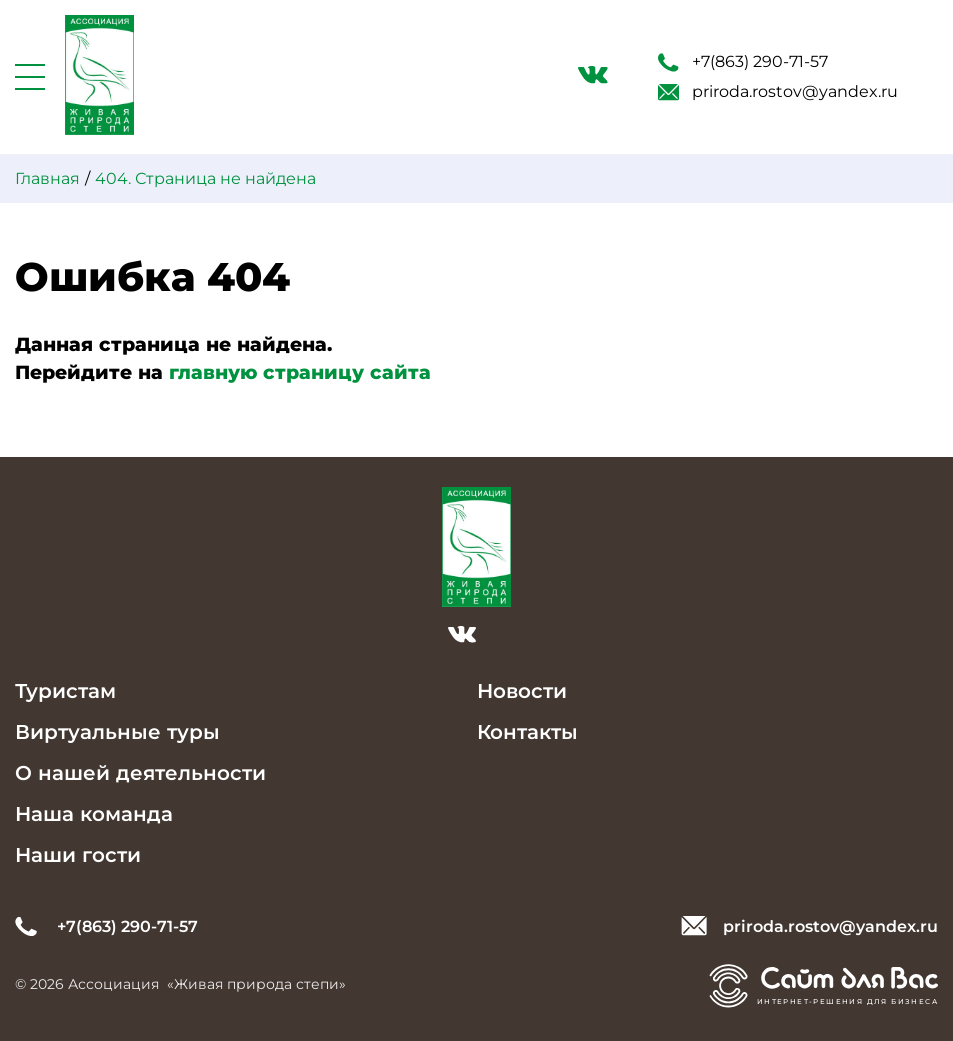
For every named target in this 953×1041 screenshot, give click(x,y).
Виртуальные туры (117, 732)
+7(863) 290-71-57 (743, 62)
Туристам (65, 691)
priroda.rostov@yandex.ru (778, 91)
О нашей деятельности (140, 773)
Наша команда (94, 814)
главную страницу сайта (300, 372)
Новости (522, 691)
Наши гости (78, 855)
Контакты (527, 732)
